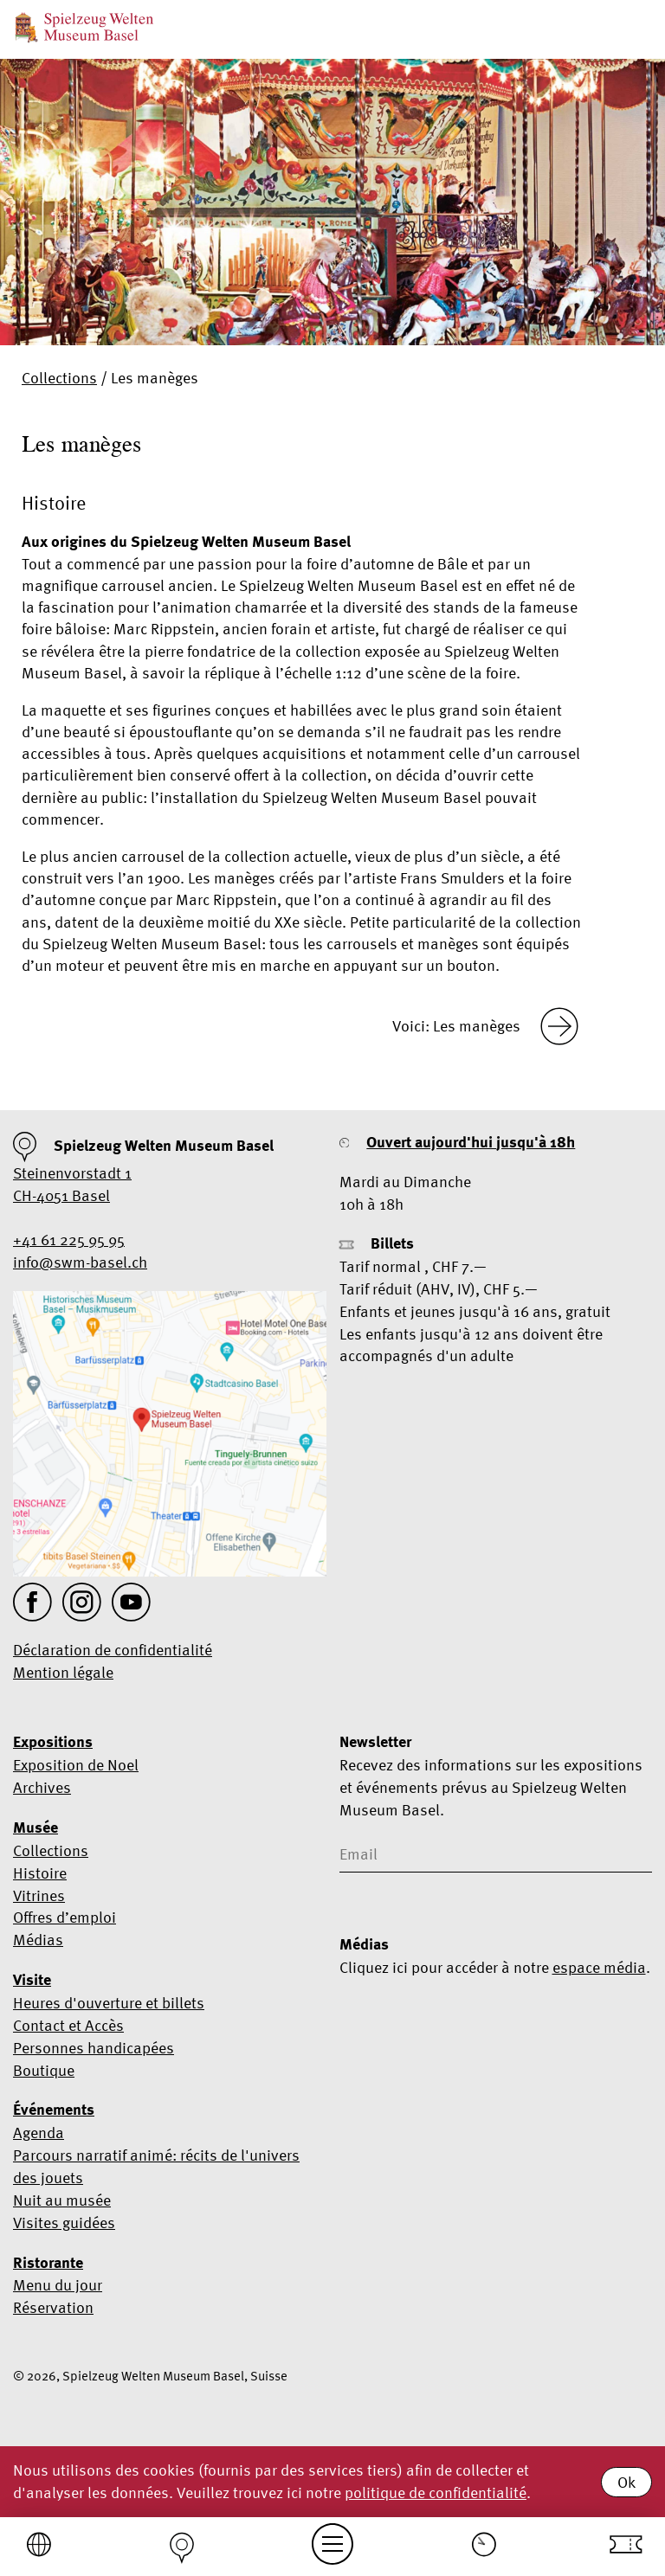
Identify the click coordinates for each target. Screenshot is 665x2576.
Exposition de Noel (76, 1765)
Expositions (53, 1741)
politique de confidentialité (435, 2492)
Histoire (40, 1873)
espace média (599, 1967)
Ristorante (48, 2262)
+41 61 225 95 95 (69, 1239)
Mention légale (63, 1672)
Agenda (38, 2132)
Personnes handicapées (93, 2048)
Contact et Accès (68, 2025)
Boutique (43, 2070)
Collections (59, 378)
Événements (53, 2109)
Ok (626, 2482)
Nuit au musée (62, 2200)
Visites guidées (64, 2222)
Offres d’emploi (64, 1917)
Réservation (53, 2307)
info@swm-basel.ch (80, 1262)
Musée (35, 1827)
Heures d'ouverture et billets (108, 2003)
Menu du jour (57, 2285)
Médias (38, 1939)
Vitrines (39, 1895)
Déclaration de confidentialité (112, 1650)
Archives (42, 1787)
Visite (32, 1979)
